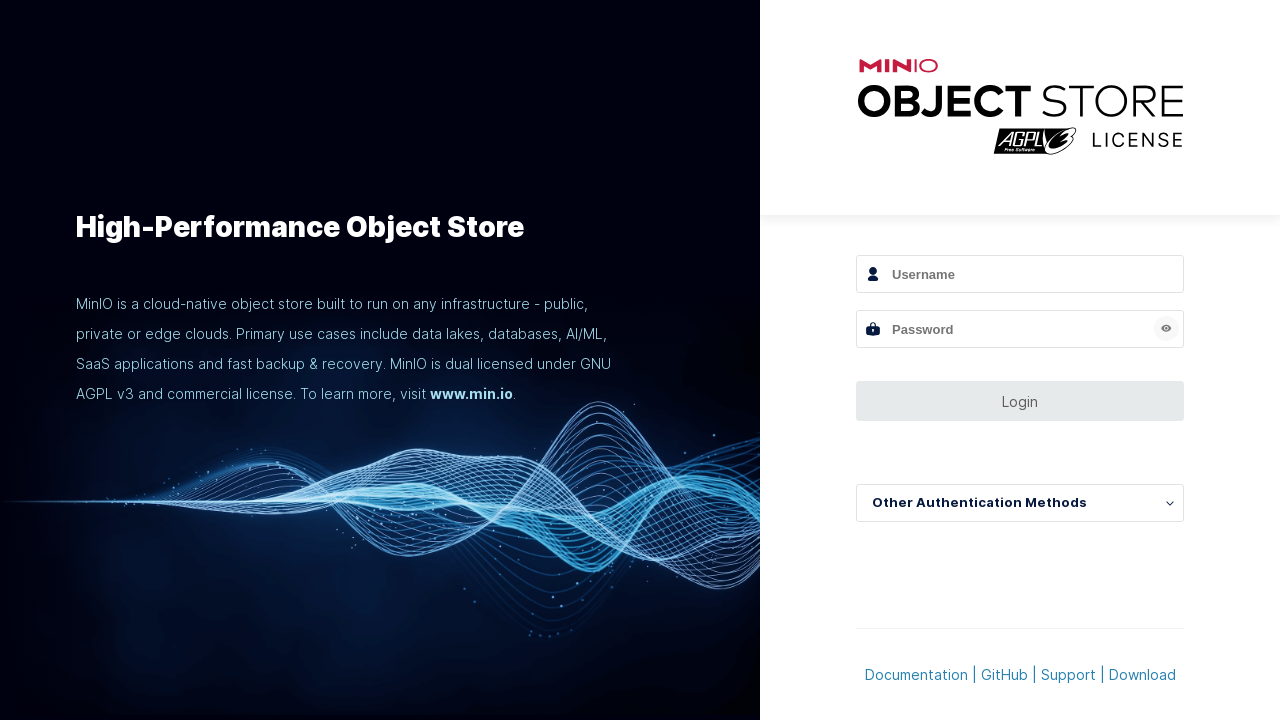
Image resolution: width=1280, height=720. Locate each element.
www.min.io (471, 393)
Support (1068, 674)
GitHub (1004, 674)
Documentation (916, 674)
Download (1142, 674)
